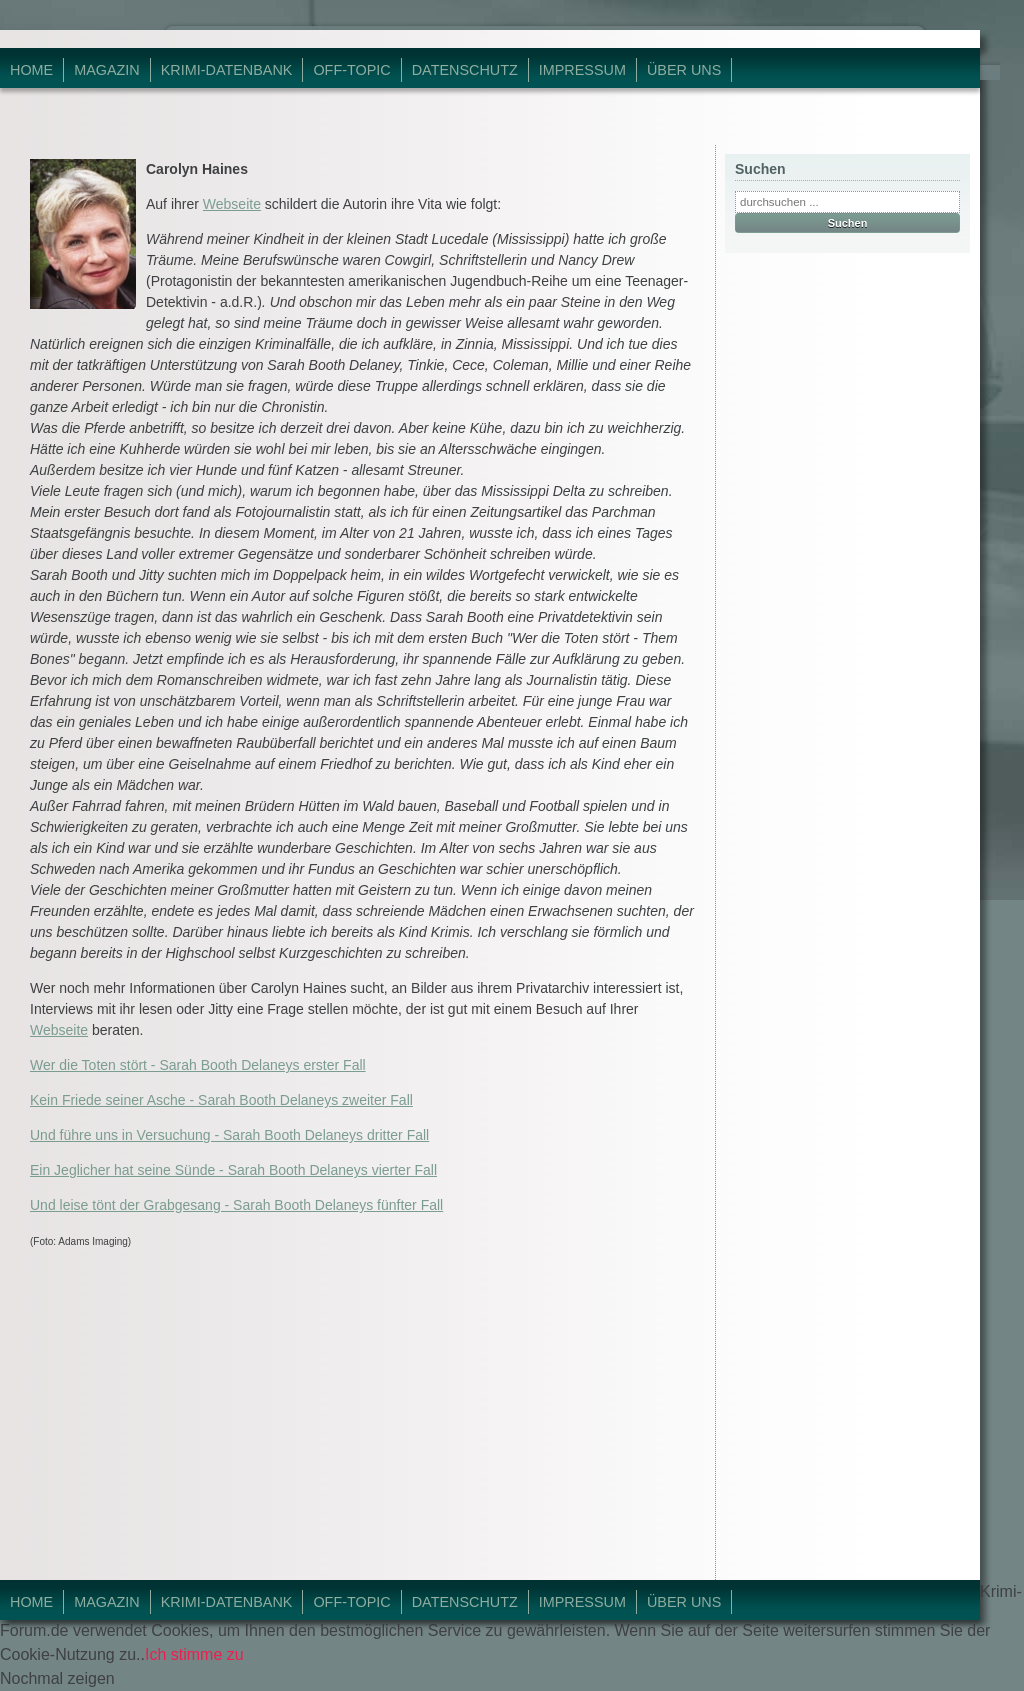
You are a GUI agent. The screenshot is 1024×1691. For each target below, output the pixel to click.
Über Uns (684, 70)
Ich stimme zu (194, 1654)
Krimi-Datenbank (227, 70)
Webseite (232, 204)
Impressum (582, 70)
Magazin (107, 70)
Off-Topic (351, 70)
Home (31, 70)
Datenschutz (465, 70)
